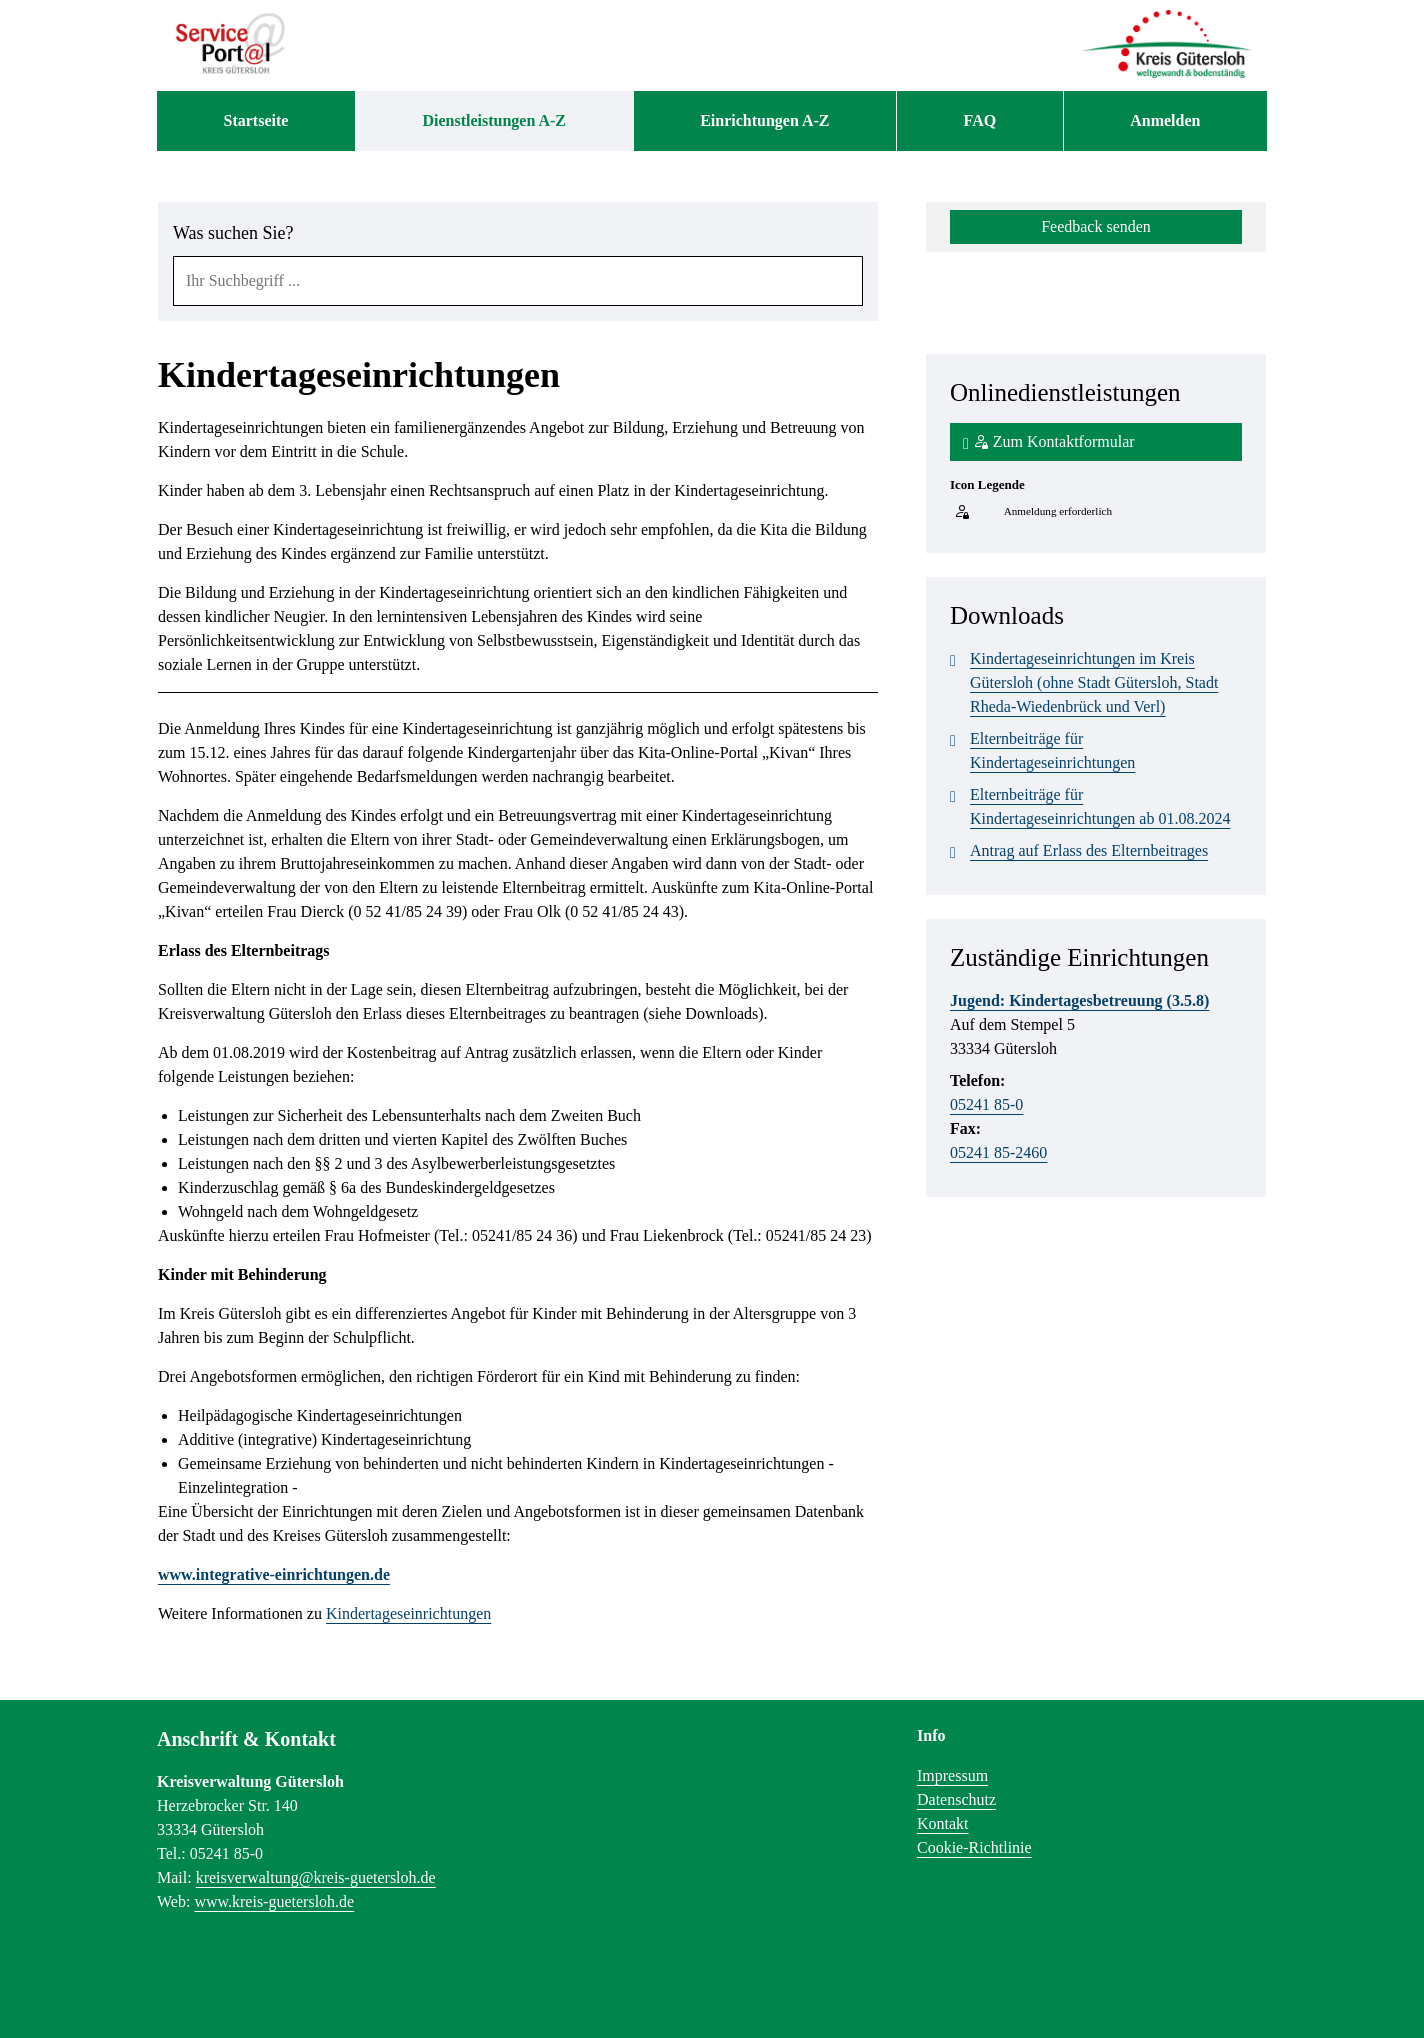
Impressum (952, 1775)
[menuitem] (256, 121)
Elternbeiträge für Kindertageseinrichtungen (1042, 749)
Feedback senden (1096, 226)
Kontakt (943, 1823)
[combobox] (518, 281)
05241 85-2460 (998, 1152)
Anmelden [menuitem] (1165, 120)
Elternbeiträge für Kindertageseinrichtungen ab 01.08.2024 (1090, 805)
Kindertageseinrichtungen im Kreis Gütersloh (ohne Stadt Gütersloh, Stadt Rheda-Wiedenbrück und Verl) (1084, 681)
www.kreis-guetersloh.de (274, 1901)
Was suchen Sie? (233, 233)
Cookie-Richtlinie (974, 1847)
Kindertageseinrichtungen (408, 1613)
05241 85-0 (986, 1104)
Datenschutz (956, 1799)
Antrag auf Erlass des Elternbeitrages (1079, 851)
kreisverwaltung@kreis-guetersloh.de (316, 1877)
